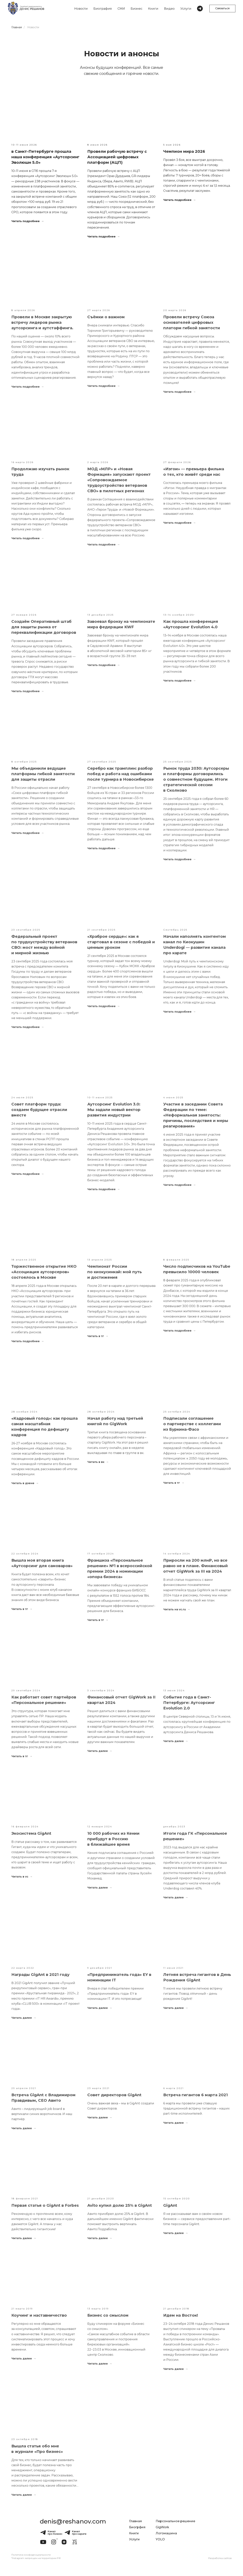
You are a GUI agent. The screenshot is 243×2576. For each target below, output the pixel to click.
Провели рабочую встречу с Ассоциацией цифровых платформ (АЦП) (117, 157)
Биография (102, 8)
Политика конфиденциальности (31, 2554)
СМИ (121, 8)
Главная (16, 27)
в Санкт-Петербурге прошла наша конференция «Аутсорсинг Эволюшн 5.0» (45, 157)
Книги (153, 8)
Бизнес (136, 8)
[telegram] (200, 8)
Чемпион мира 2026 (184, 151)
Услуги (185, 8)
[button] (222, 8)
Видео (169, 8)
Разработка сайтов (220, 2558)
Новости (81, 8)
